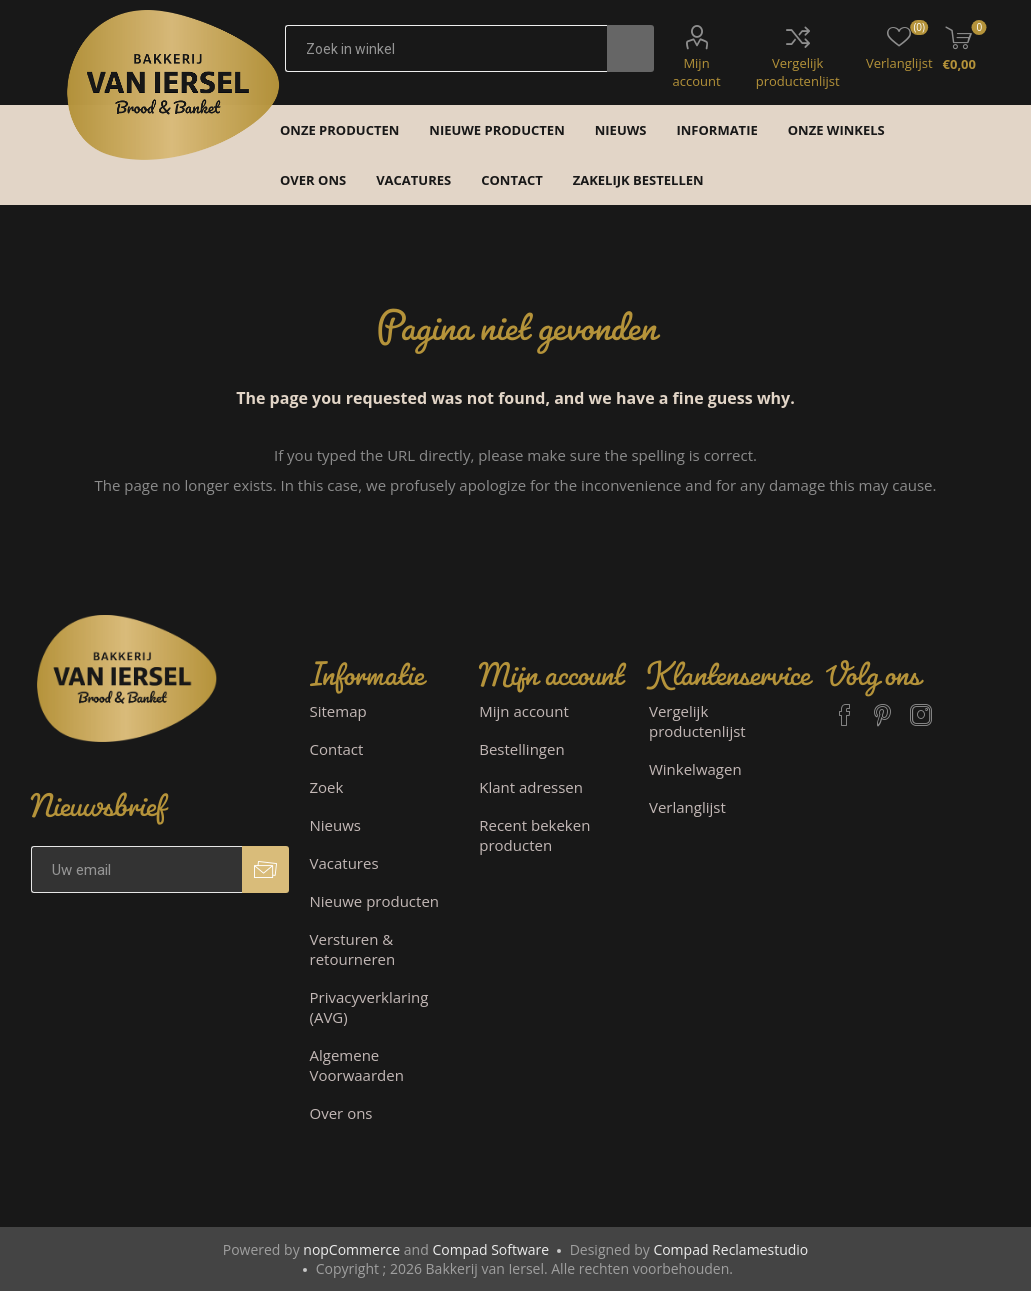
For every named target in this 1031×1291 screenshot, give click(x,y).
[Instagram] (921, 706)
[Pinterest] (883, 706)
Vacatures (344, 863)
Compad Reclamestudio (730, 1249)
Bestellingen (521, 749)
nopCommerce (351, 1249)
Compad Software (490, 1249)
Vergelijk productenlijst (798, 72)
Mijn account (696, 72)
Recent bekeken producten (534, 835)
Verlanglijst (687, 807)
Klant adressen (531, 787)
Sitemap (338, 711)
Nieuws (335, 825)
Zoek (327, 787)
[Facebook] (845, 706)
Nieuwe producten (375, 901)
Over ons (341, 1113)
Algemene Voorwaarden (357, 1065)
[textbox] (445, 48)
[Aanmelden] (136, 869)
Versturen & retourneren (353, 949)
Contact (337, 749)
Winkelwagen (695, 769)
